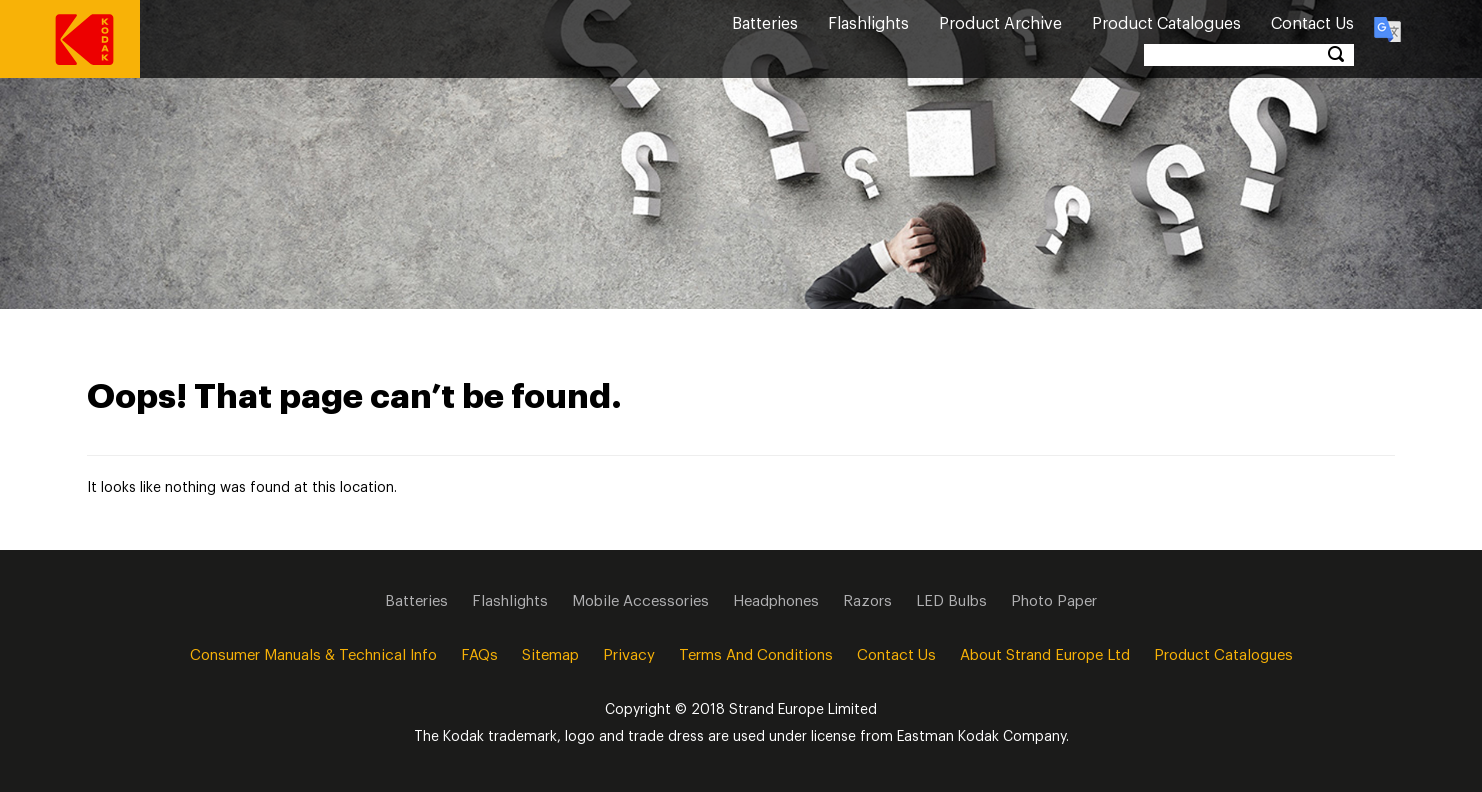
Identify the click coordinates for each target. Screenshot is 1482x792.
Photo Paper (1054, 601)
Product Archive (1000, 24)
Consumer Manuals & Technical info (313, 655)
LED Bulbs (951, 601)
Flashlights (868, 24)
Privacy (629, 655)
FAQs (479, 655)
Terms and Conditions (756, 655)
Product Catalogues (1166, 24)
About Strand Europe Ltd (1045, 655)
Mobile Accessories (640, 601)
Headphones (776, 601)
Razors (867, 601)
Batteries (765, 24)
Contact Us (1312, 24)
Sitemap (550, 655)
